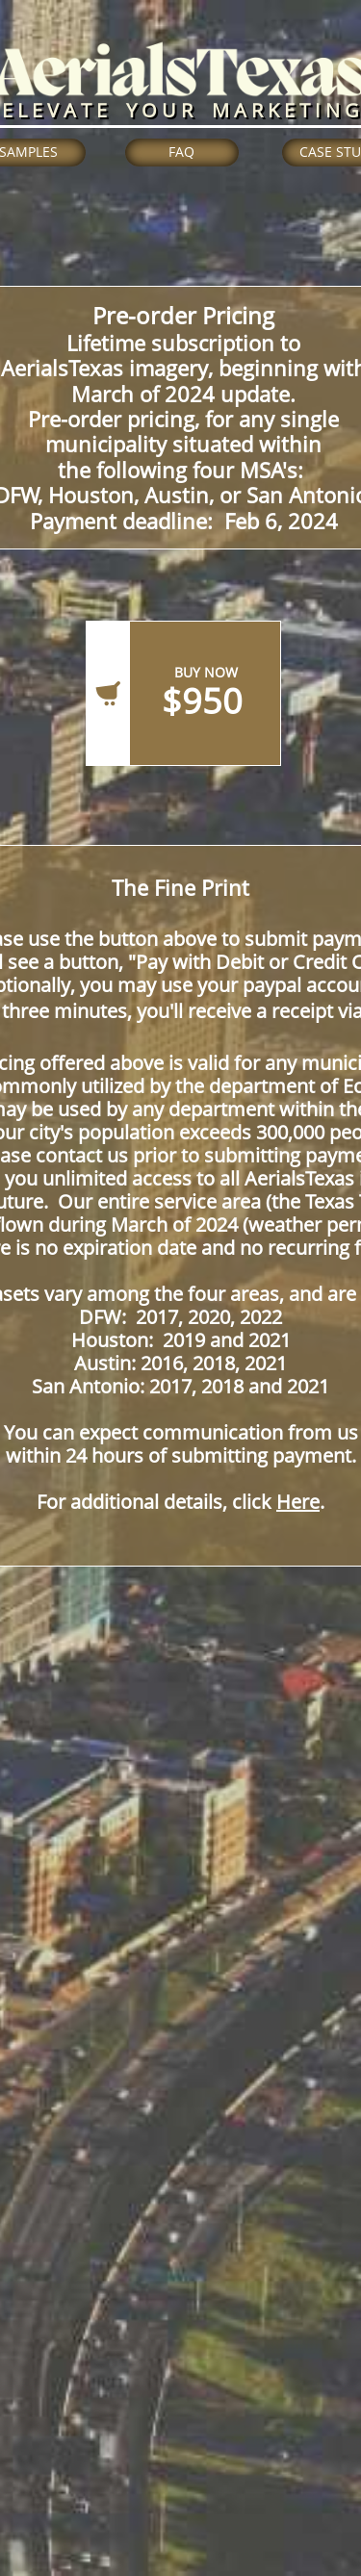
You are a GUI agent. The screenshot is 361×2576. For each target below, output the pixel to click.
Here (298, 1502)
